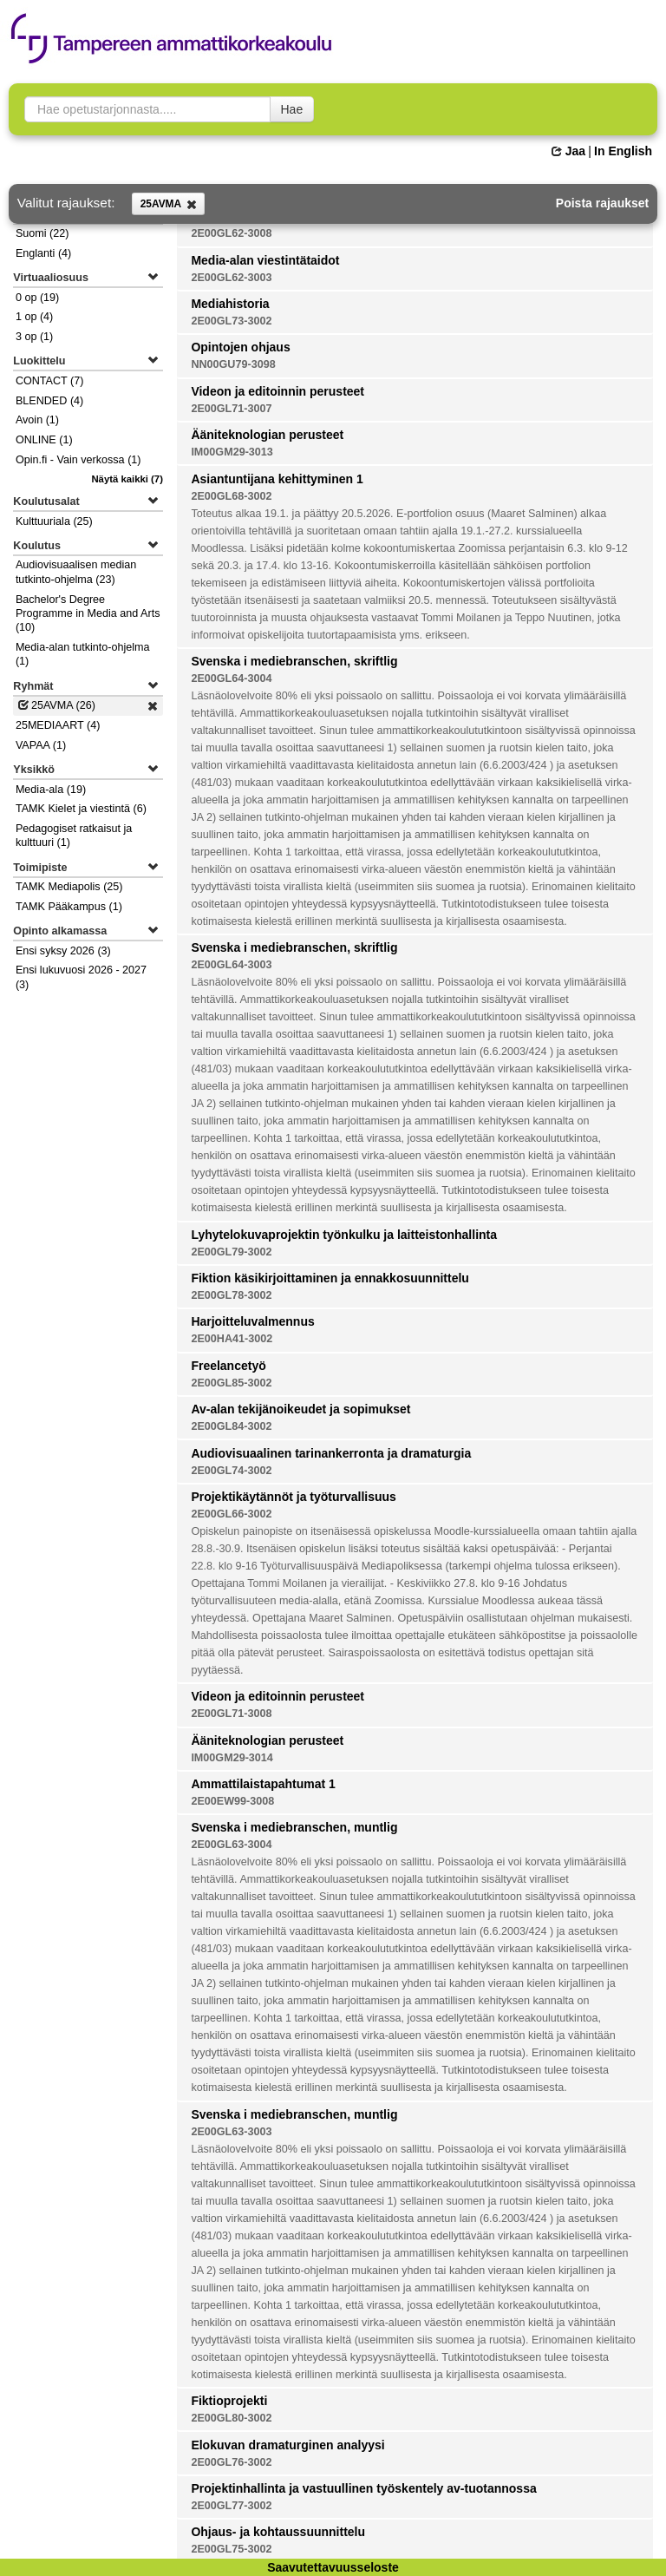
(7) (127, 479)
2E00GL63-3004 (231, 1845)
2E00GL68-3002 (231, 496)
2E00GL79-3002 (231, 1252)
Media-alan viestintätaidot (265, 260)
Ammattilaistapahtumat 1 (263, 1784)
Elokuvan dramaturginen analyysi (287, 2445)
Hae (292, 109)
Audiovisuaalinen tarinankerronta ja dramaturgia (331, 1453)
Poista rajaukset (602, 203)
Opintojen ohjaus (240, 347)
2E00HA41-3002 (231, 1339)
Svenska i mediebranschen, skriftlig (294, 661)
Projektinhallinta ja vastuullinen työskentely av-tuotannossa (363, 2488)
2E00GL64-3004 (231, 678)
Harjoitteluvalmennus (252, 1321)
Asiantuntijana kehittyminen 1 (276, 479)
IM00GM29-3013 (232, 452)
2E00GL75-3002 (231, 2549)
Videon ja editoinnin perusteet (277, 391)
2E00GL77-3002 (231, 2506)
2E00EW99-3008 (232, 1801)
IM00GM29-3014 (232, 1758)
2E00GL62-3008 (231, 233)
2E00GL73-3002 (231, 321)
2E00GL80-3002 (231, 2418)
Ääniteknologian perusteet (267, 435)
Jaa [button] (568, 151)
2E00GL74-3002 (231, 1471)
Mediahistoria (230, 304)
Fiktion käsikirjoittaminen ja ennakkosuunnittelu (330, 1278)
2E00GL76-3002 (231, 2462)
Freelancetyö (228, 1366)
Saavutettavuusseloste (333, 2567)
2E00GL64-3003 (231, 965)
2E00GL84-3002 (231, 1426)
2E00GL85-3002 (231, 1383)
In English (623, 151)
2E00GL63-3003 (231, 2132)
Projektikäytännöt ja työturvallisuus (293, 1497)
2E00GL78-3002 (231, 1295)
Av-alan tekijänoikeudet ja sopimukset (300, 1409)
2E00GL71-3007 (231, 409)
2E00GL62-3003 (231, 278)
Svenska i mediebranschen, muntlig (294, 1827)
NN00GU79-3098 (233, 364)
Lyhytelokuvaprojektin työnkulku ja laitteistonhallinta (344, 1235)
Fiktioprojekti (229, 2401)
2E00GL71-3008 (231, 1714)
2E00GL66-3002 (231, 1514)
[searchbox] (147, 109)
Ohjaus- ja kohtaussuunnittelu (278, 2532)
